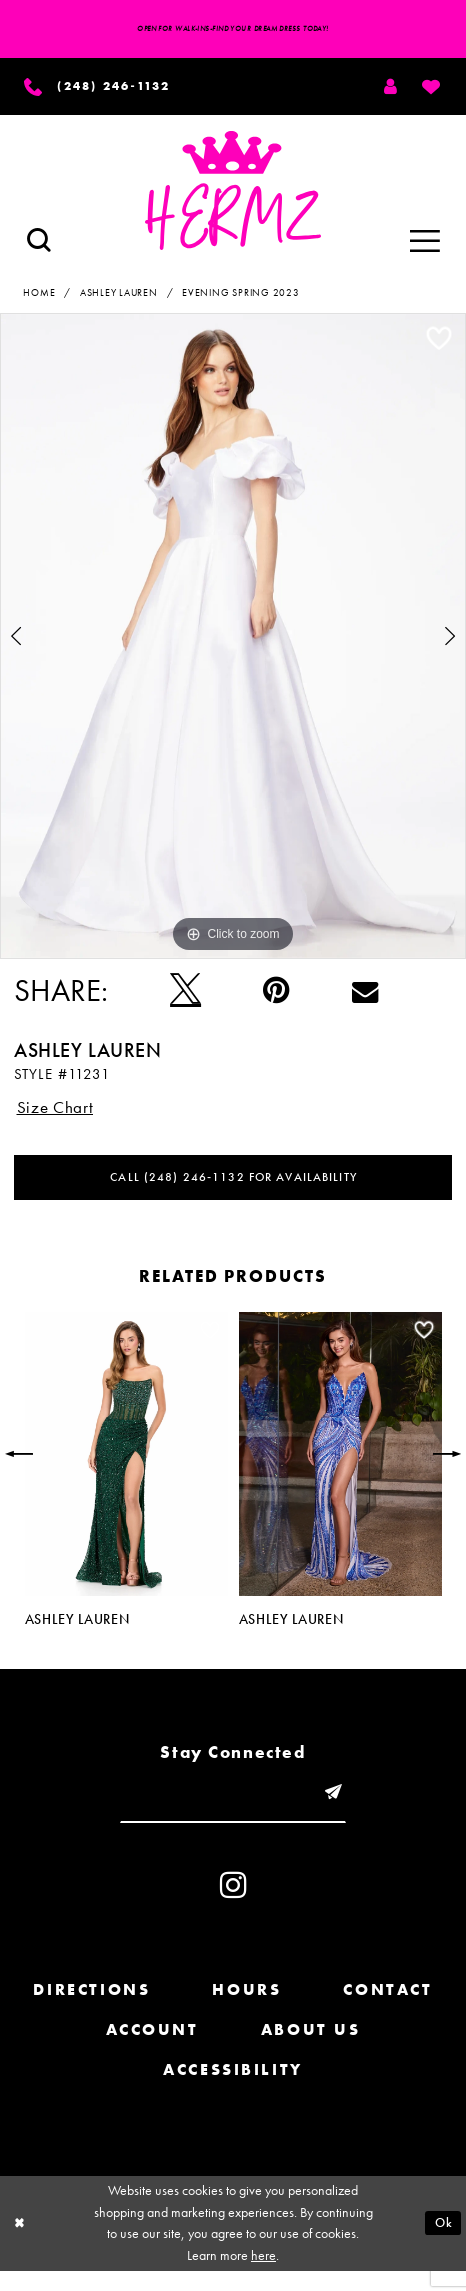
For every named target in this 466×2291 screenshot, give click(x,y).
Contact (387, 2010)
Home (39, 298)
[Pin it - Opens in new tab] (276, 996)
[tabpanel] (233, 642)
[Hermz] (233, 196)
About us (311, 2049)
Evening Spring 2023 (241, 298)
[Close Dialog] (21, 2243)
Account (152, 2049)
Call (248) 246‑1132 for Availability (233, 1189)
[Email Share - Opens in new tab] (365, 996)
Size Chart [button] (59, 1114)
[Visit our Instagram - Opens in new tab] (233, 1905)
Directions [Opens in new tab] (91, 2010)
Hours (246, 2010)
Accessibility (233, 2089)
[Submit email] (344, 1810)
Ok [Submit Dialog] (442, 2242)
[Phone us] (107, 89)
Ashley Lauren (119, 298)
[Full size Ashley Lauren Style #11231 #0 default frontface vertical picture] (233, 642)
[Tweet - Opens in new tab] (185, 996)
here (263, 2275)
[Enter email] (233, 1810)
